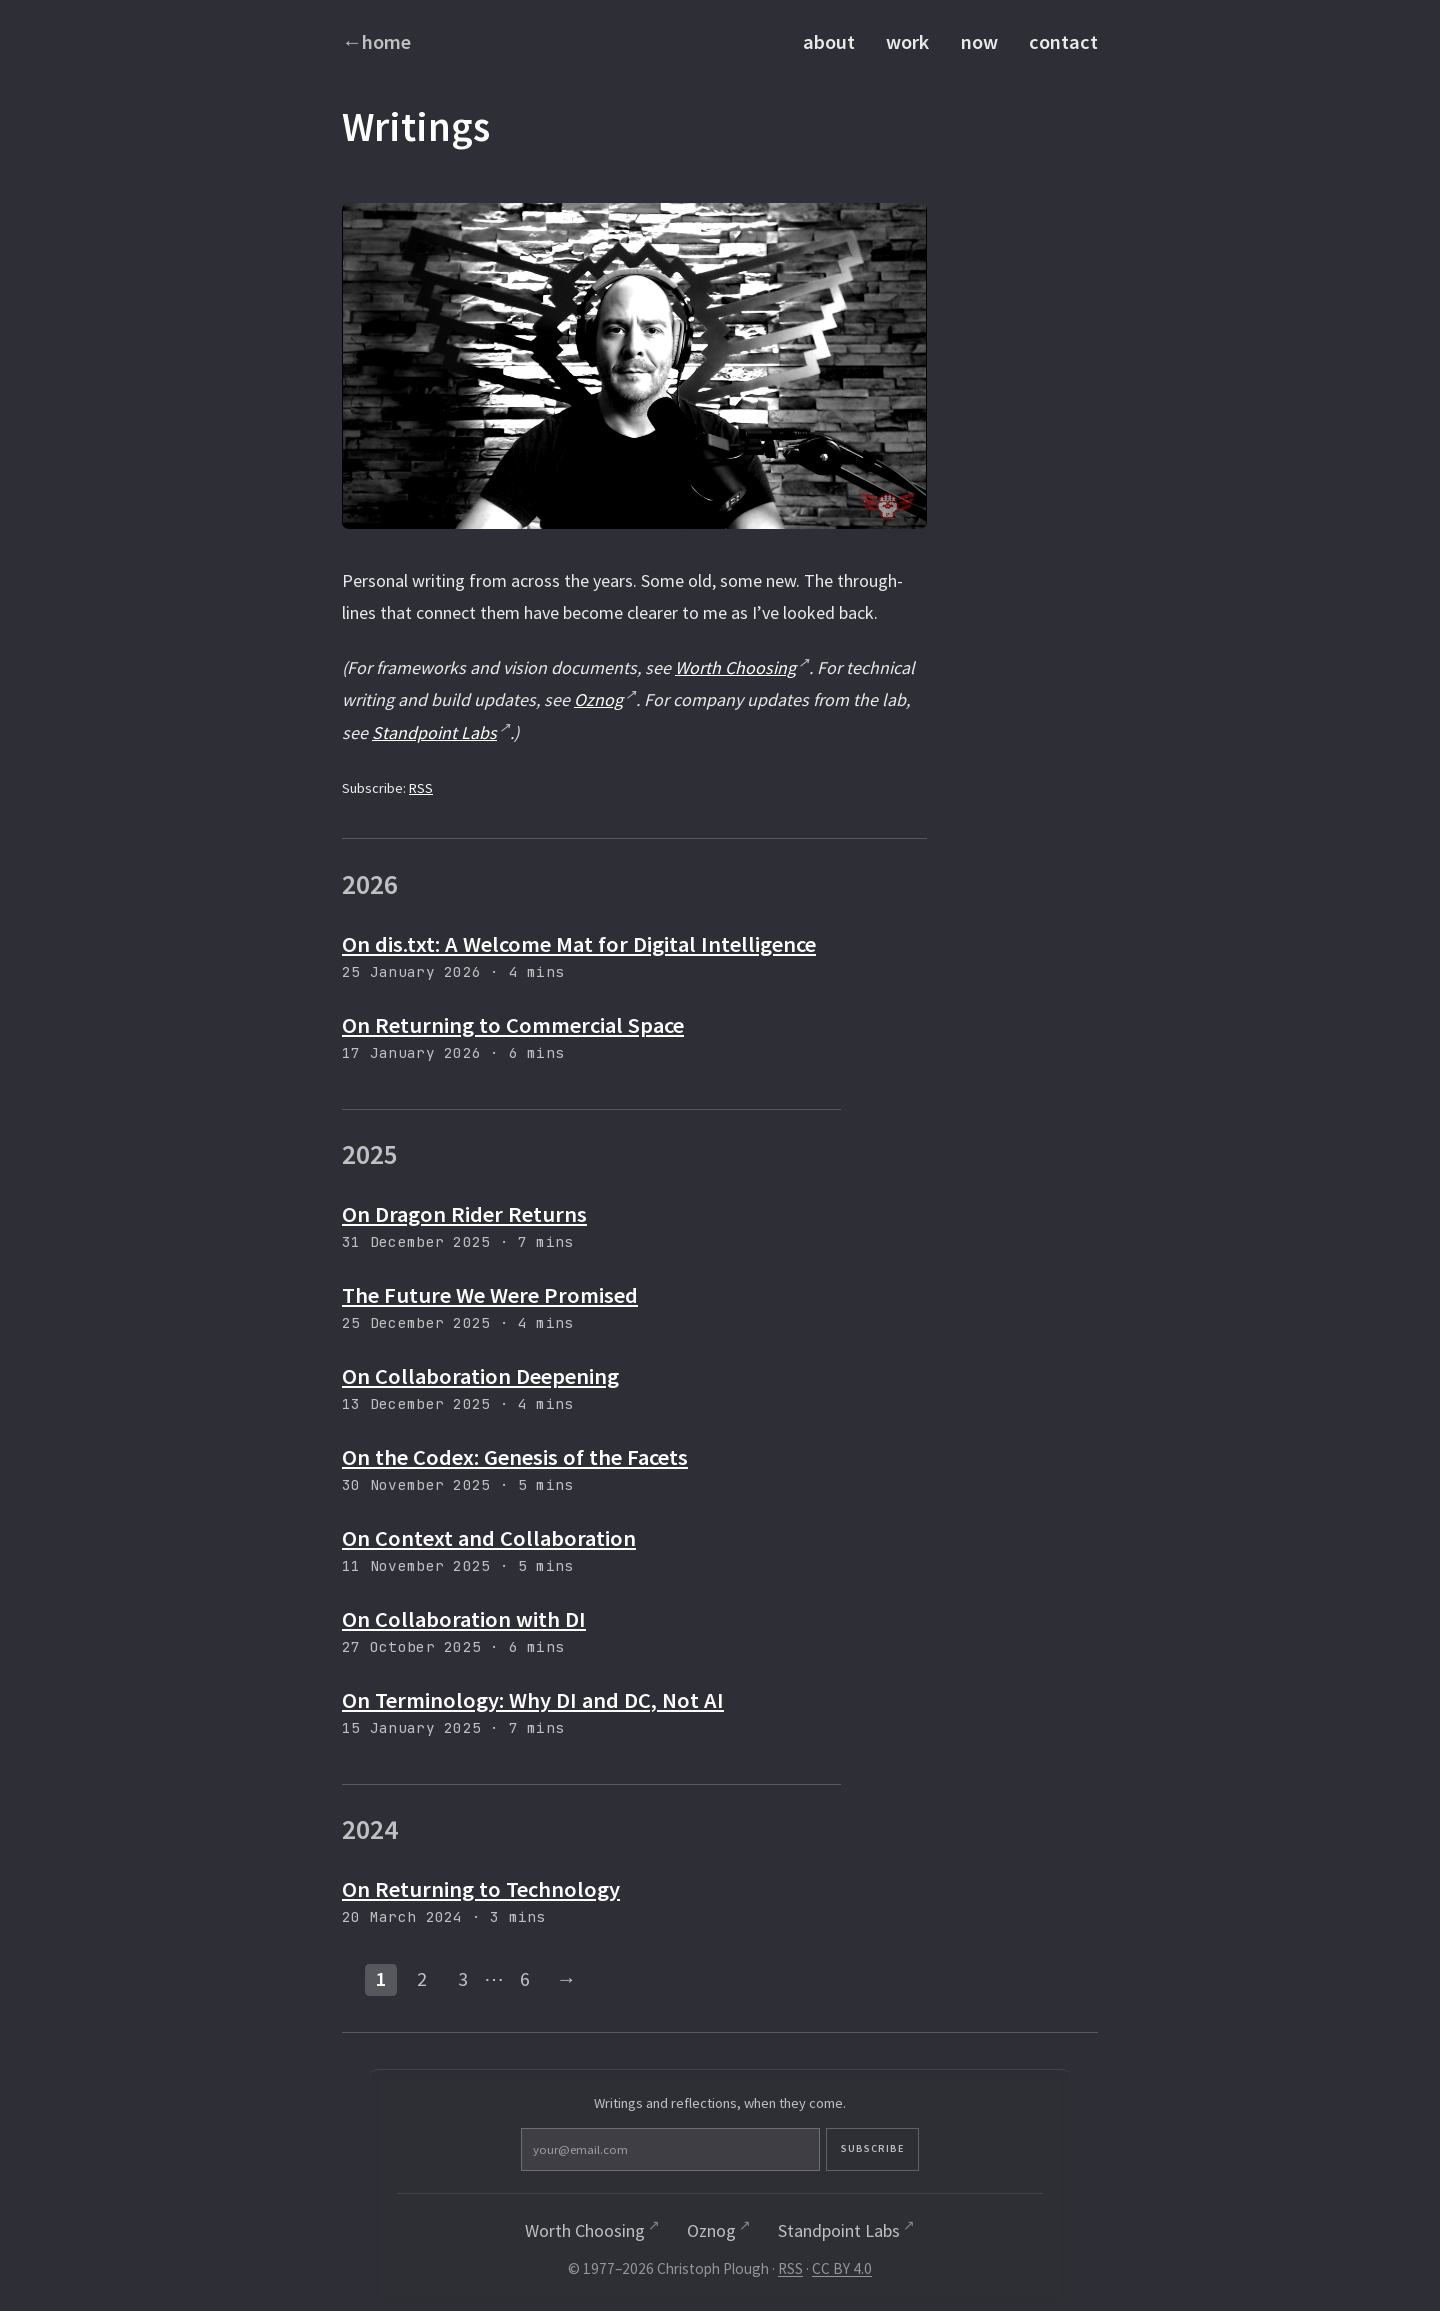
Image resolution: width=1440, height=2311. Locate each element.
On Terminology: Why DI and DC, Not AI (533, 1700)
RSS (421, 788)
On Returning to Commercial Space (513, 1025)
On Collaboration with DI (464, 1619)
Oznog (598, 699)
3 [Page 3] (463, 1979)
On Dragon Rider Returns (464, 1214)
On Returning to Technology (481, 1889)
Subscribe (808, 2151)
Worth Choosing (735, 667)
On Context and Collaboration (489, 1538)
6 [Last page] (525, 1979)
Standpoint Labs (434, 732)
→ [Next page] (566, 1979)
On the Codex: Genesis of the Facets (515, 1457)
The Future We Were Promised (490, 1295)
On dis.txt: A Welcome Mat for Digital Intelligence (579, 944)
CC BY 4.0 (842, 2272)
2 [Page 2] (422, 1979)
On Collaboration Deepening (480, 1376)
